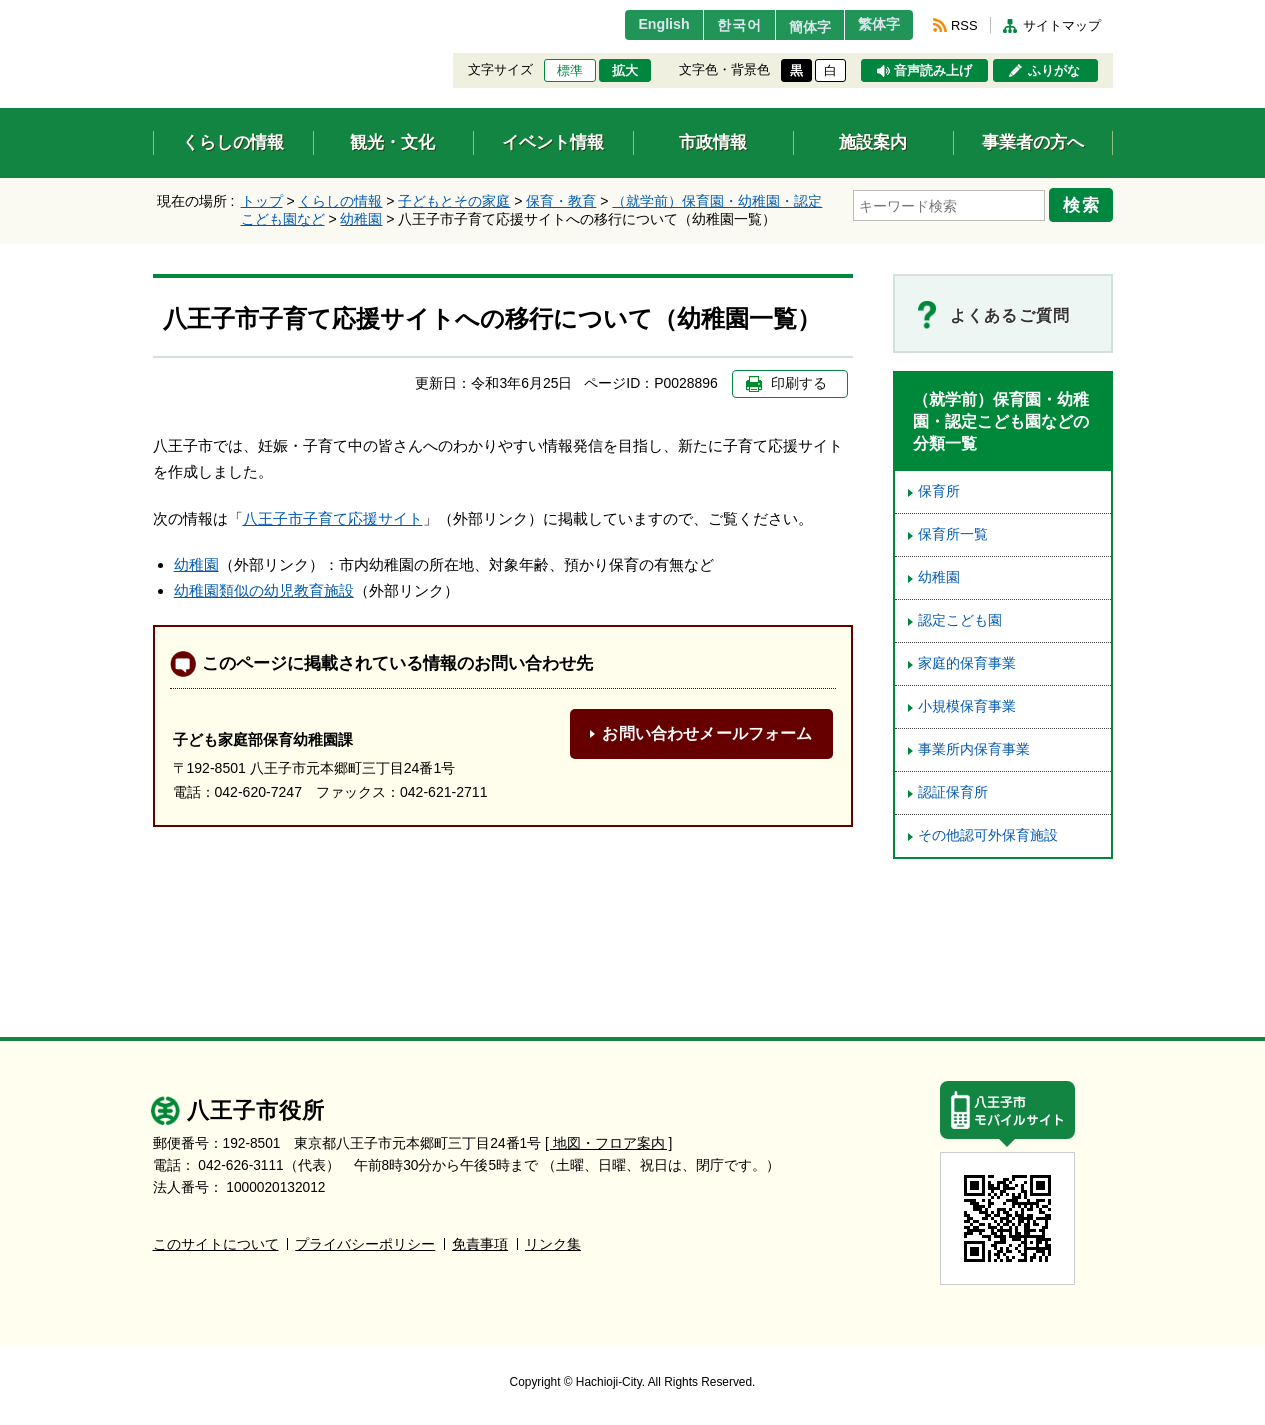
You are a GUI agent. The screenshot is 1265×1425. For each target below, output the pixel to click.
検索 (1085, 203)
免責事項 (480, 1244)
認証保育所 (953, 792)
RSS (964, 25)
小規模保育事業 (967, 706)
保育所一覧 (953, 534)
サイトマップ (1062, 25)
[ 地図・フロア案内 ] (608, 1143)
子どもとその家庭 (454, 201)
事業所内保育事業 (974, 749)
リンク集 (553, 1244)
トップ (262, 201)
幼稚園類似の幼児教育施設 (264, 590)
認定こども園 (960, 620)
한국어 (716, 25)
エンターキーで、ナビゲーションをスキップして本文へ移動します (153, 12)
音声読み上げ (933, 71)
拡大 (625, 71)
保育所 (939, 491)
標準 (570, 71)
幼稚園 (361, 219)
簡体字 (795, 27)
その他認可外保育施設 (988, 835)
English (635, 25)
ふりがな (1054, 71)
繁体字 (874, 25)
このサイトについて (216, 1244)
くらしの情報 (340, 201)
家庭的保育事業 (967, 663)
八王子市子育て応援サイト (333, 518)
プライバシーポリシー (365, 1244)
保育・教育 (561, 201)
